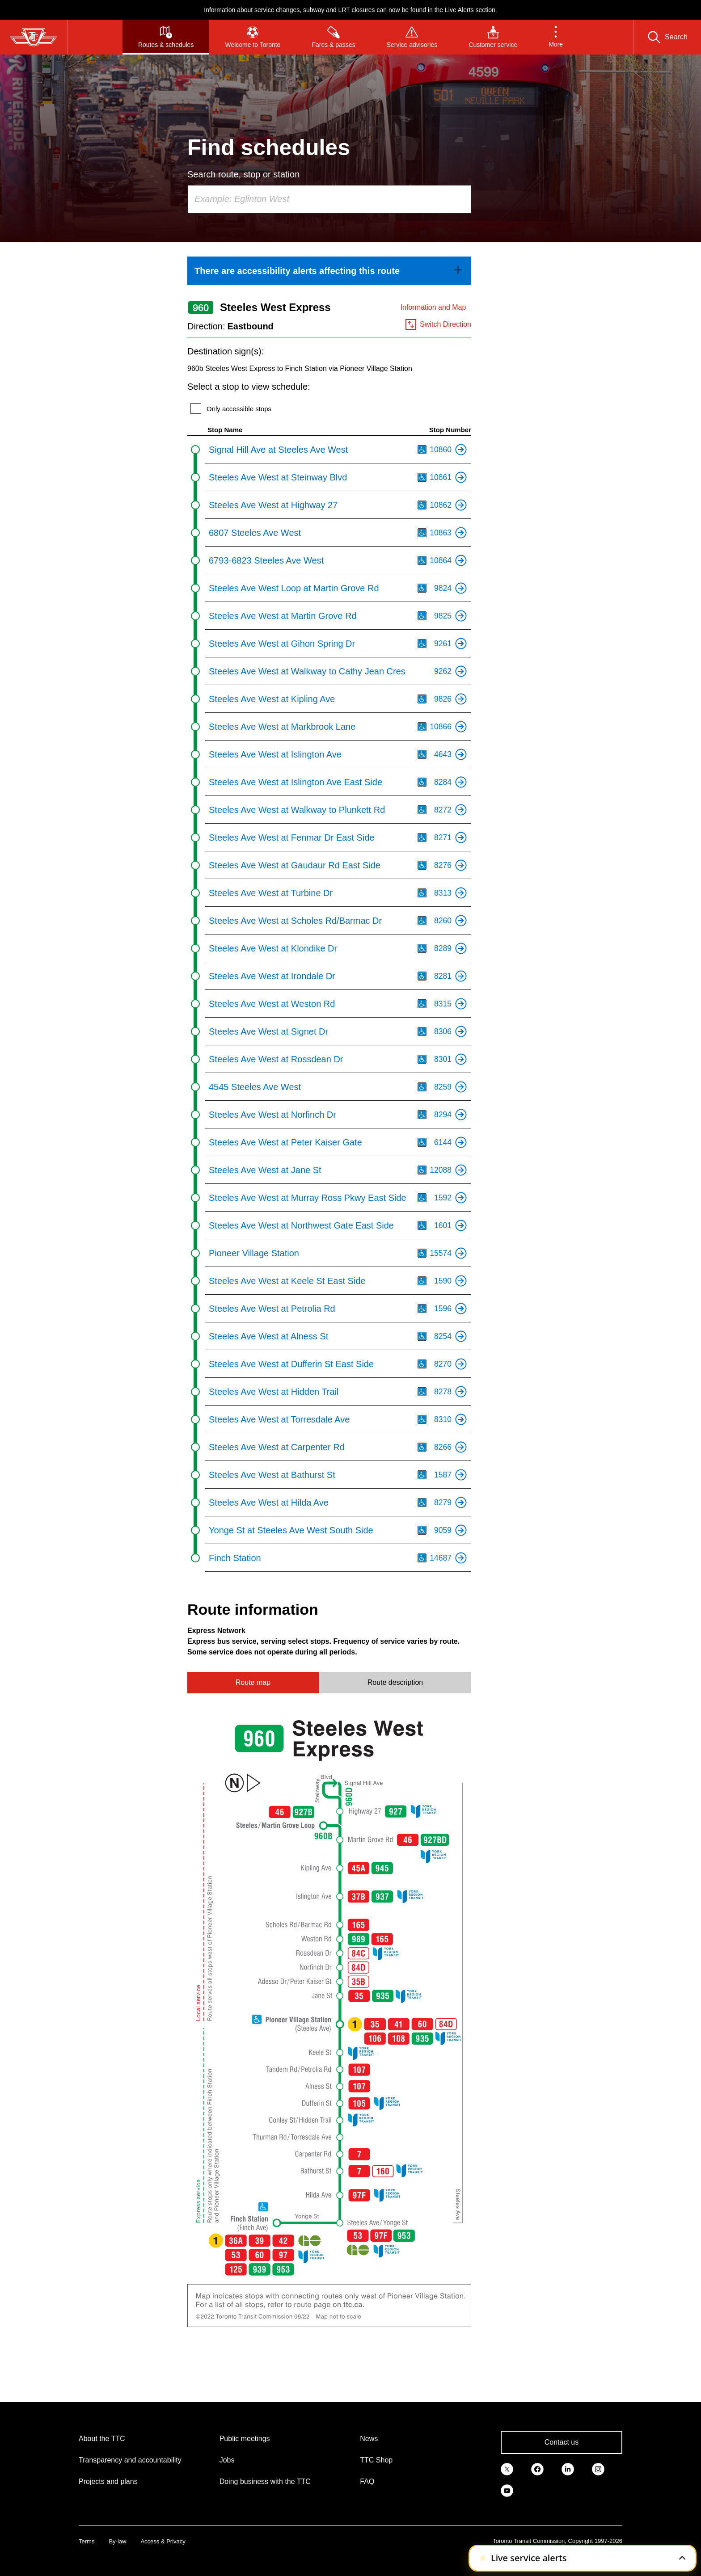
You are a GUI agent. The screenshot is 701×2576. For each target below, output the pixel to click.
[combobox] (329, 199)
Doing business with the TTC (265, 2481)
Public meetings (245, 2438)
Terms (86, 2541)
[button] (556, 37)
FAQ (367, 2481)
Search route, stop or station (243, 174)
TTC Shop (376, 2460)
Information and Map (433, 307)
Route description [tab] (395, 1682)
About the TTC (102, 2438)
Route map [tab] (253, 1682)
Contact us (562, 2442)
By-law (117, 2541)
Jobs (227, 2460)
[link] (329, 271)
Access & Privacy (162, 2541)
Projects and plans (108, 2481)
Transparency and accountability (130, 2460)
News (369, 2438)
